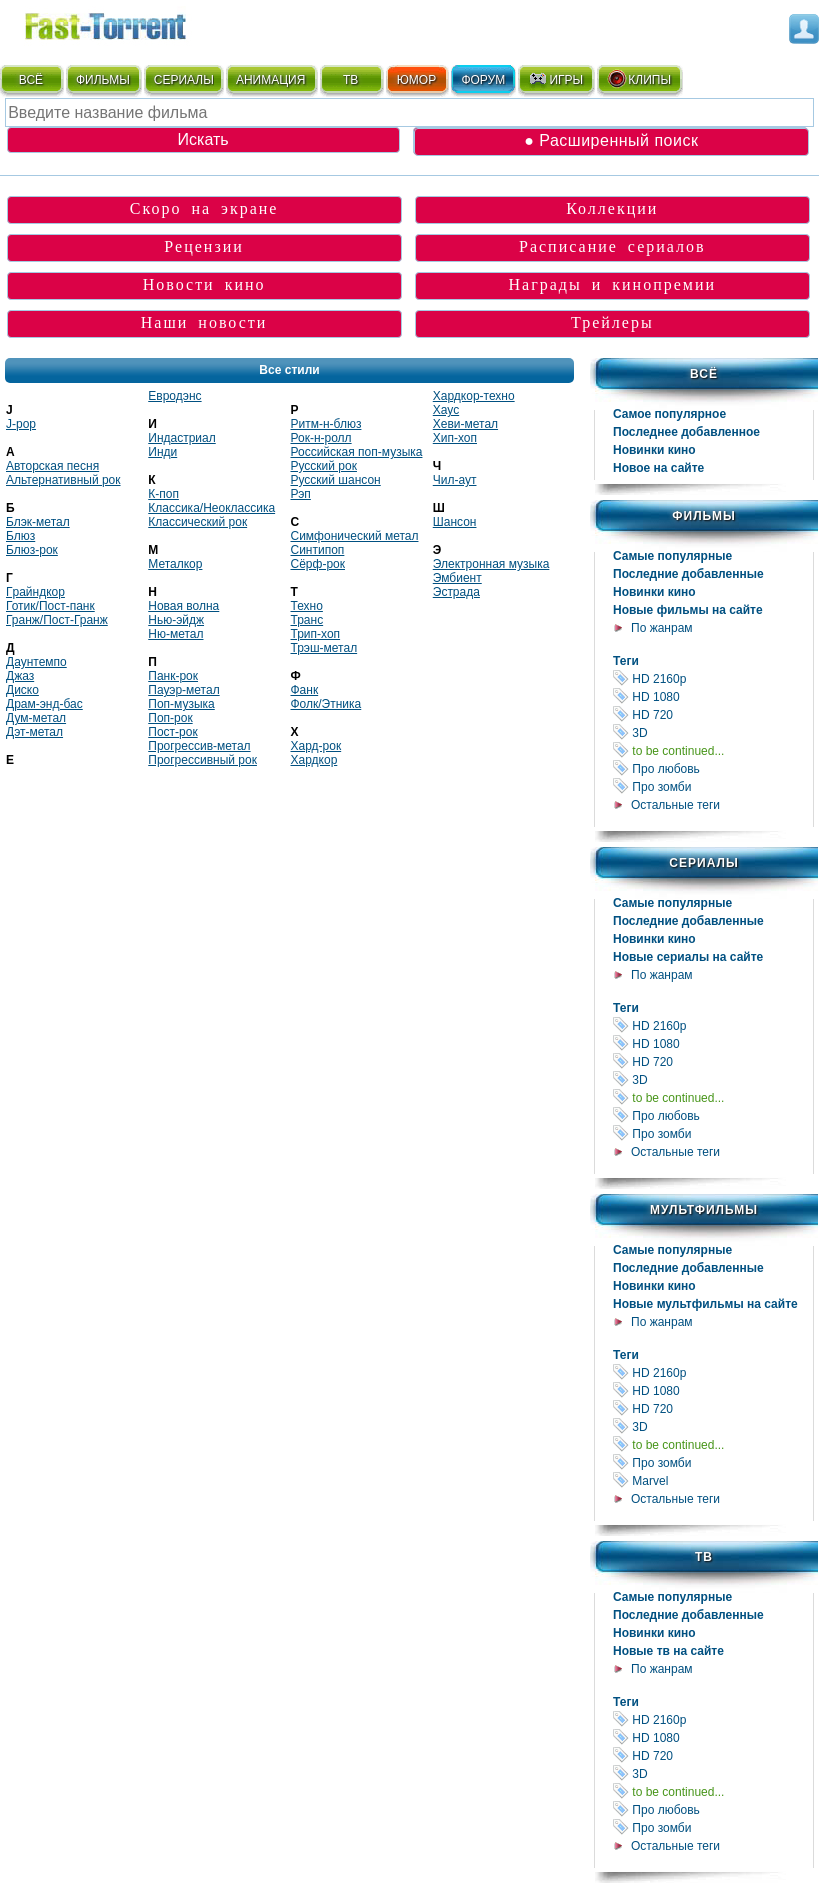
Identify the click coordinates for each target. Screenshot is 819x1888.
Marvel (713, 1480)
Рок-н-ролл (321, 438)
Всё (704, 374)
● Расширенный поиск (611, 140)
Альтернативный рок (63, 480)
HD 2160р (713, 678)
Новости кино (204, 284)
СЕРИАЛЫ (184, 80)
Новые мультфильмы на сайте (705, 1304)
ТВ (350, 80)
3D (713, 732)
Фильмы (703, 516)
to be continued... (713, 750)
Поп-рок (170, 718)
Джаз (20, 676)
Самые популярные (672, 556)
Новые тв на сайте (668, 1651)
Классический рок (197, 522)
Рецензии (203, 246)
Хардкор (314, 760)
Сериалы (703, 863)
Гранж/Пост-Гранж (57, 620)
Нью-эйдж (176, 620)
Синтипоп (318, 550)
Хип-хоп (455, 438)
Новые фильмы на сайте (688, 610)
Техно (307, 606)
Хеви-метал (465, 424)
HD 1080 (713, 696)
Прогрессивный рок (202, 760)
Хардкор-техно (474, 396)
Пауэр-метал (183, 690)
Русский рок (324, 466)
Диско (22, 690)
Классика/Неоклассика (211, 508)
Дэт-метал (34, 732)
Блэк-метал (38, 522)
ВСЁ (31, 80)
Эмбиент (457, 578)
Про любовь (713, 768)
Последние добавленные (688, 574)
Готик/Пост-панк (50, 606)
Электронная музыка (491, 564)
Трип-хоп (316, 634)
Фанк (305, 690)
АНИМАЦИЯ (270, 80)
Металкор (175, 564)
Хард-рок (316, 746)
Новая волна (183, 606)
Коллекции (612, 208)
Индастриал (181, 438)
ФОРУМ (483, 80)
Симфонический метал (355, 536)
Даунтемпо (36, 662)
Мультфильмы (704, 1210)
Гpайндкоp (35, 592)
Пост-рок (172, 732)
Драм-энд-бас (44, 704)
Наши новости (204, 322)
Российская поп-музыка (357, 452)
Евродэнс (174, 396)
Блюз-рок (32, 550)
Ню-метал (175, 634)
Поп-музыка (181, 704)
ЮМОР (416, 80)
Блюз (20, 536)
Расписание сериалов (612, 246)
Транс (307, 620)
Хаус (446, 410)
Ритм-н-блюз (326, 424)
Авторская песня (52, 466)
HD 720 (713, 714)
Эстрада (456, 592)
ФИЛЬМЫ (103, 80)
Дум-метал (36, 718)
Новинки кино (654, 450)
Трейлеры (612, 322)
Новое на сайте (658, 468)
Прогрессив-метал (199, 746)
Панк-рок (173, 676)
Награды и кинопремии (613, 284)
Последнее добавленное (686, 432)
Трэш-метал (324, 648)
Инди (162, 452)
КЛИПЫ (639, 79)
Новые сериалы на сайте (688, 957)
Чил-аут (455, 480)
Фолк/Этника (326, 704)
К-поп (163, 494)
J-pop (21, 424)
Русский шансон (336, 480)
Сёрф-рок (318, 564)
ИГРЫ (555, 79)
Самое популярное (669, 414)
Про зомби (713, 786)
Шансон (455, 522)
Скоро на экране (204, 208)
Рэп (301, 494)
